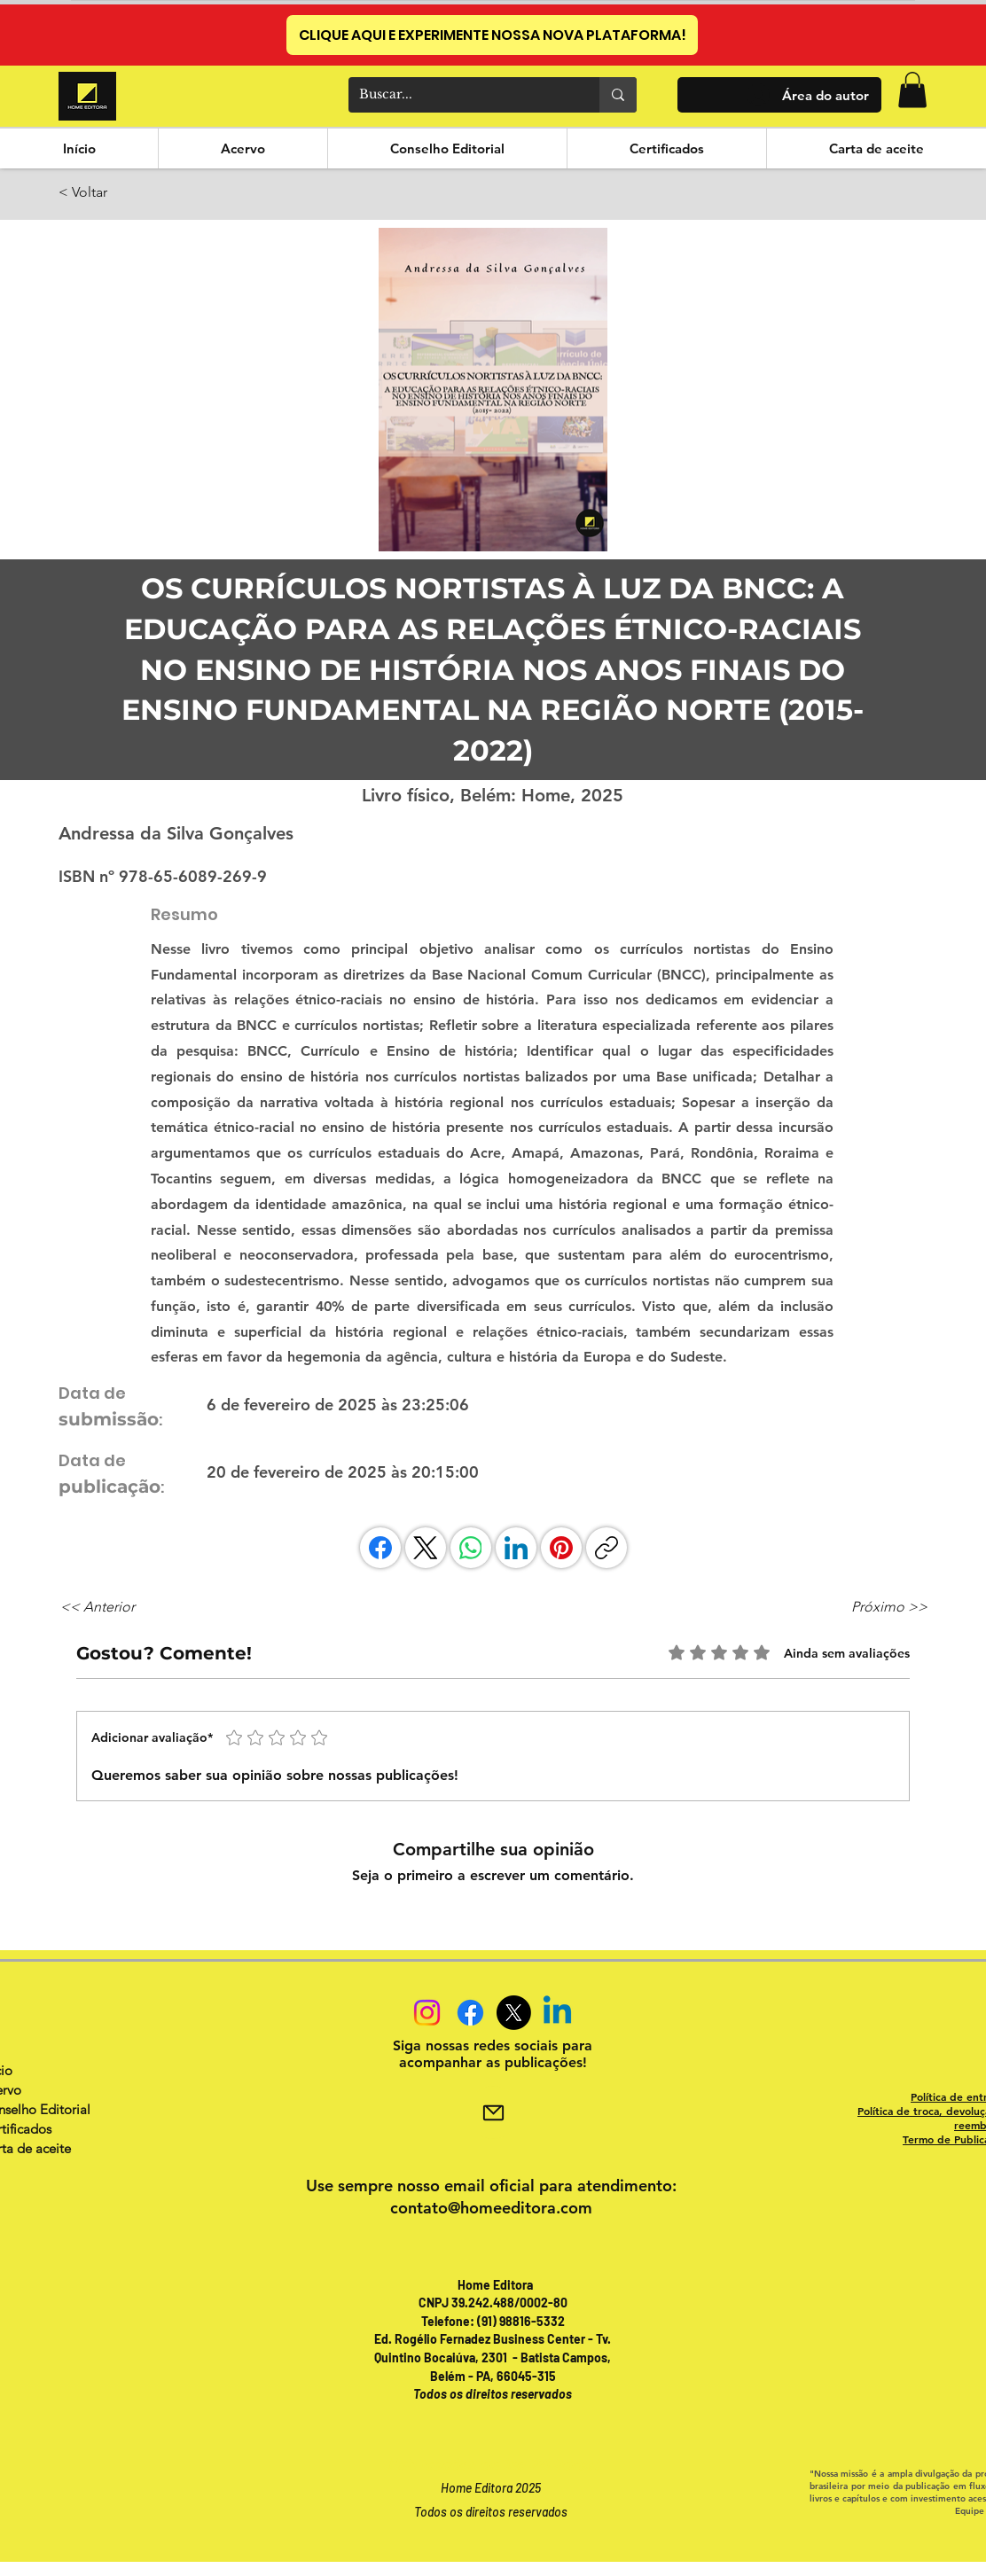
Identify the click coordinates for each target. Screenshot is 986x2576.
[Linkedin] (557, 2012)
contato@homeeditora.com (491, 2207)
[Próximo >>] (883, 1607)
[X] (514, 2012)
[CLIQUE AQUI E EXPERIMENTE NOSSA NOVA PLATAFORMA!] (492, 35)
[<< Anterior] (118, 1607)
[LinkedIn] (516, 1547)
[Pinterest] (561, 1547)
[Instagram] (427, 2012)
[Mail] (493, 2112)
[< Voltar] (117, 193)
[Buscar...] (460, 95)
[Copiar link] (606, 1547)
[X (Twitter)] (425, 1547)
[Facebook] (380, 1547)
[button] (912, 90)
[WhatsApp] (470, 1547)
